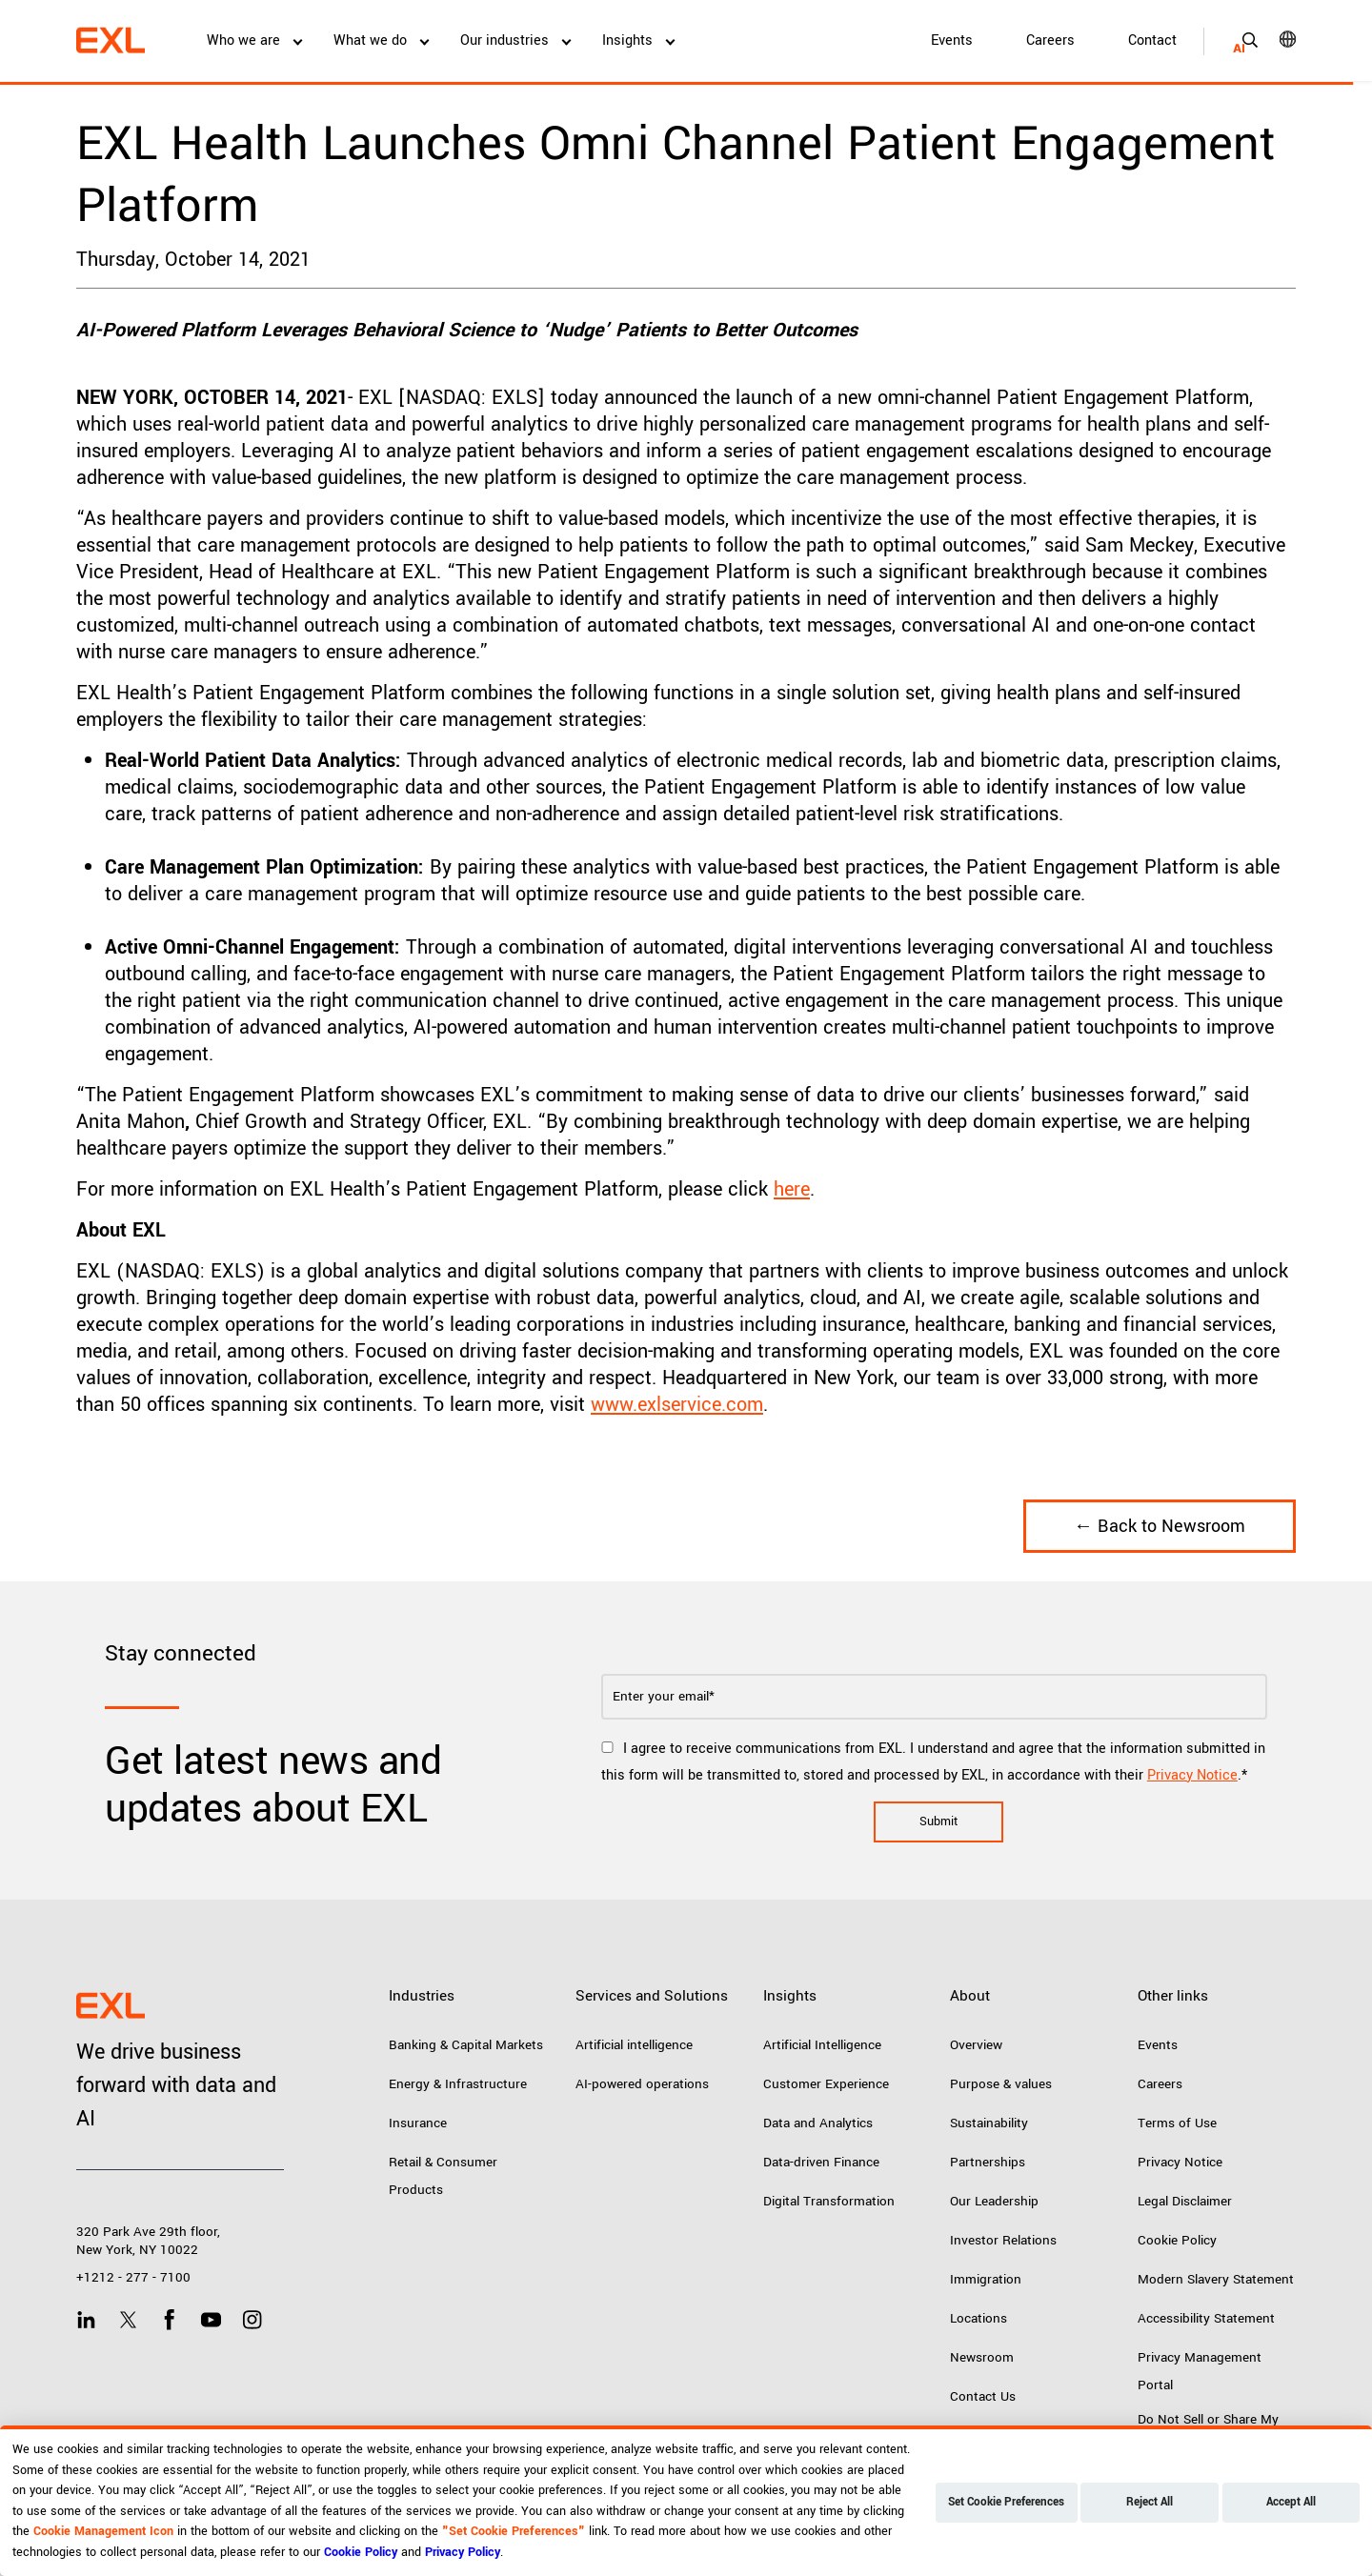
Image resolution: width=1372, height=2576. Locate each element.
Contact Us (983, 2396)
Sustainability (989, 2123)
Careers (1050, 40)
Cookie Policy (1177, 2240)
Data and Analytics (818, 2123)
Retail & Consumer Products (443, 2176)
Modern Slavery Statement (1216, 2279)
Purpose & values (1001, 2084)
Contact (1152, 40)
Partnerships (987, 2162)
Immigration (985, 2279)
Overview (976, 2045)
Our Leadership (994, 2201)
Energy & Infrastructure (458, 2084)
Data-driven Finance (821, 2162)
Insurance (418, 2123)
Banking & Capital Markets (466, 2045)
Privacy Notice (1192, 1775)
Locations (978, 2318)
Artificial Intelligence (822, 2045)
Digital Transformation (829, 2201)
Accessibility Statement (1206, 2318)
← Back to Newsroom (1159, 1526)
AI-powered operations (642, 2084)
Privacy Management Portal (1199, 2371)
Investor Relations (1003, 2240)
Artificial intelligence (634, 2045)
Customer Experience (826, 2084)
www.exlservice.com (677, 1405)
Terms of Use (1177, 2123)
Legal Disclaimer (1185, 2201)
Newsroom (982, 2357)
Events (952, 40)
